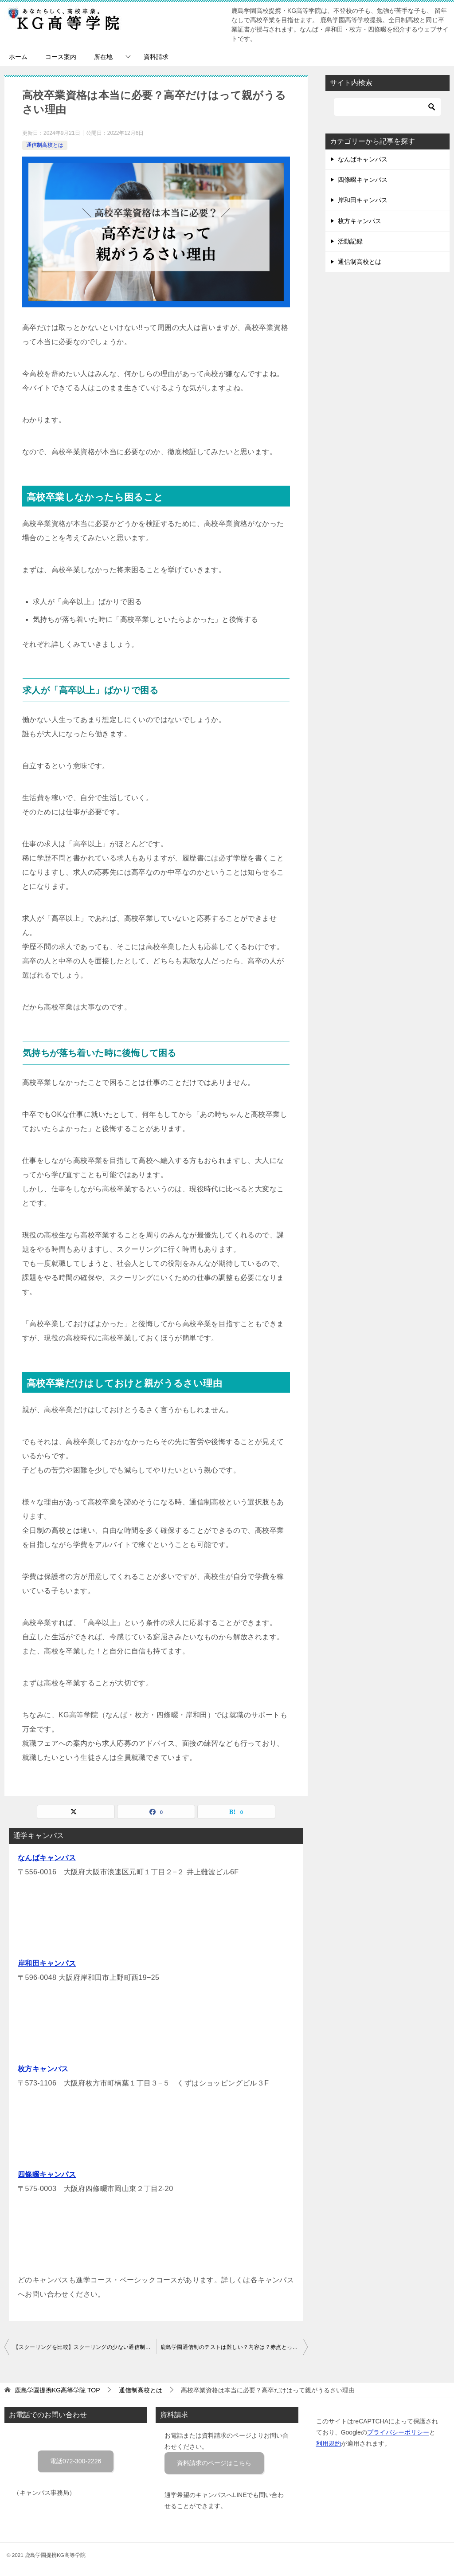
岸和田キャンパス (47, 1963)
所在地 (103, 56)
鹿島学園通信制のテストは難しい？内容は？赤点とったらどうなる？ (234, 2347)
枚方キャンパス (43, 2069)
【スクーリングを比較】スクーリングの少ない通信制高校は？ (84, 2347)
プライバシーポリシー (398, 2432)
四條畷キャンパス (47, 2174)
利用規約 (328, 2443)
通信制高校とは (44, 145)
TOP (57, 2390)
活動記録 (350, 241)
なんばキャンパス (47, 1857)
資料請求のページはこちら (214, 2462)
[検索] (387, 107)
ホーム (18, 56)
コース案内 (60, 56)
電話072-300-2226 (75, 2461)
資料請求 (156, 56)
